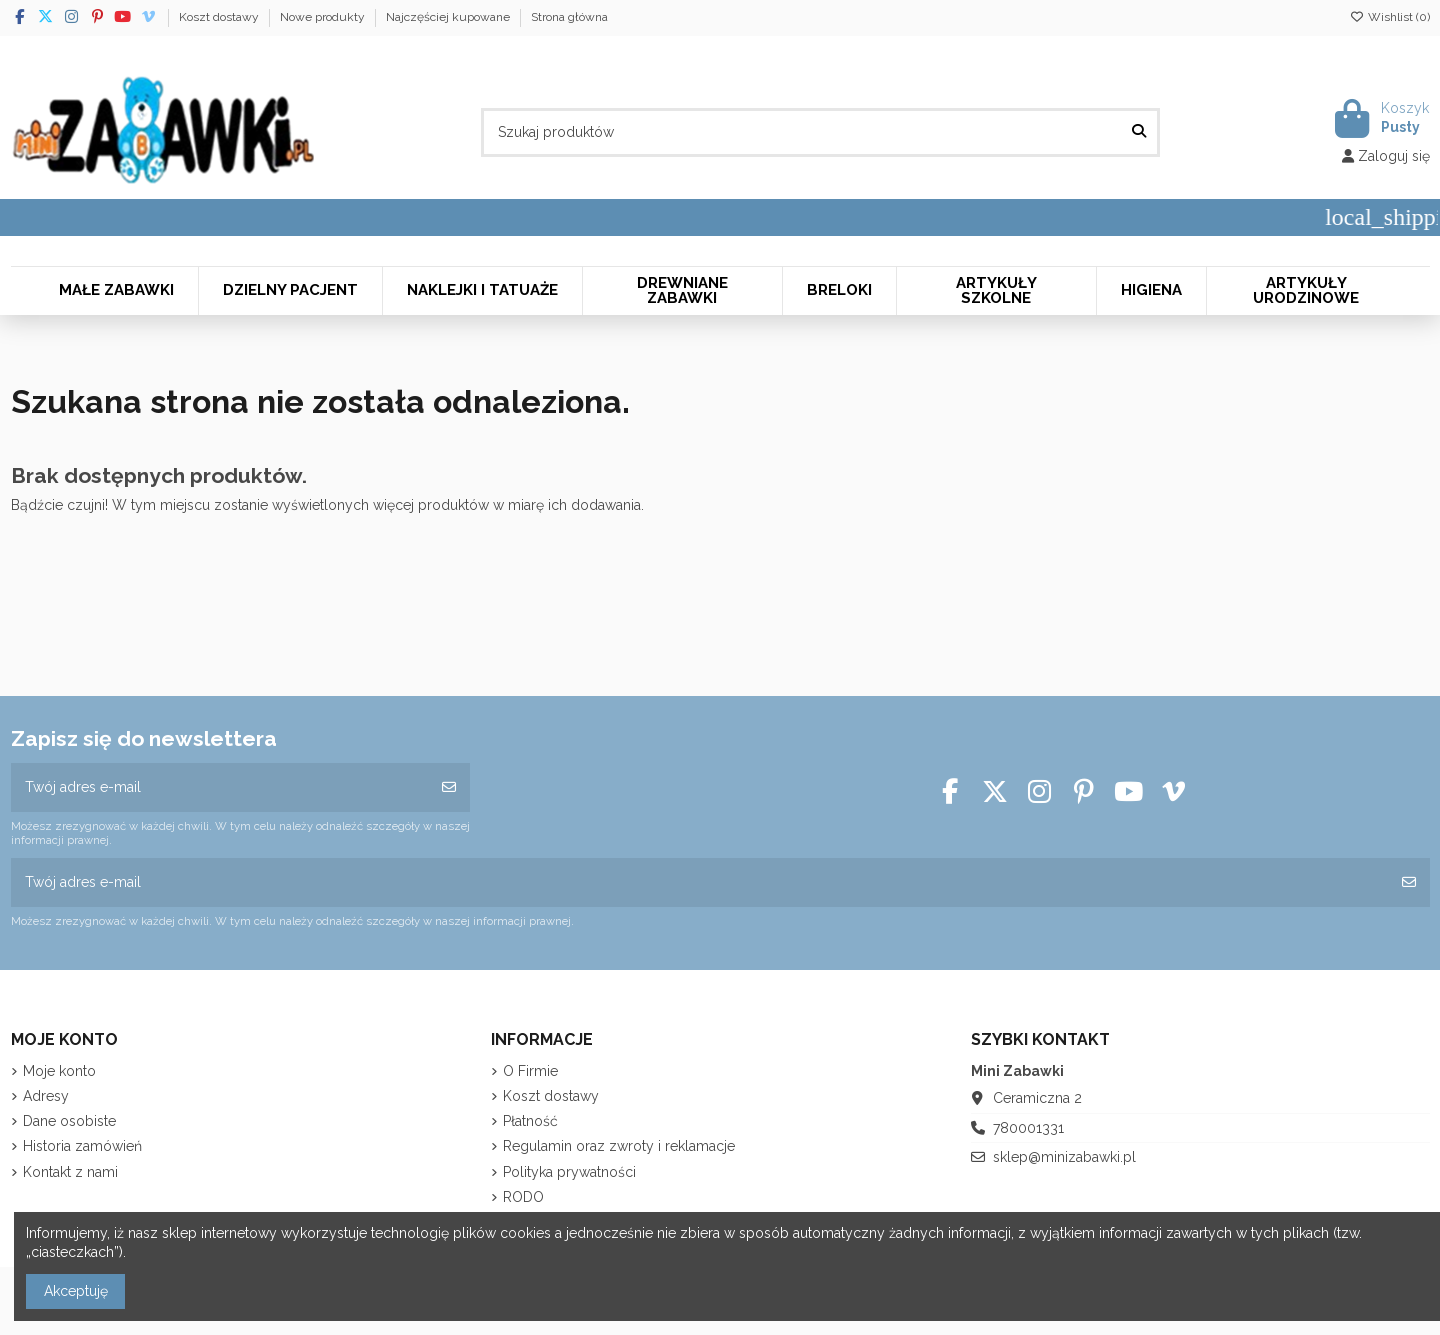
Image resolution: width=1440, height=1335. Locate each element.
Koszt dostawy (220, 17)
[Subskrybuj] (449, 787)
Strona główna (569, 17)
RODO (523, 1197)
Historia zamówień (82, 1146)
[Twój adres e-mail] (220, 787)
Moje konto (59, 1071)
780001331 (1028, 1128)
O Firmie (530, 1071)
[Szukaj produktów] (1139, 132)
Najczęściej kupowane (449, 17)
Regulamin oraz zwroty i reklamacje (619, 1146)
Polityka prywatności (569, 1172)
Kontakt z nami (70, 1172)
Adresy (46, 1096)
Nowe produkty (324, 17)
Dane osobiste (69, 1121)
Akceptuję (76, 1291)
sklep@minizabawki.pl (1064, 1157)
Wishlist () (1390, 17)
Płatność (530, 1121)
